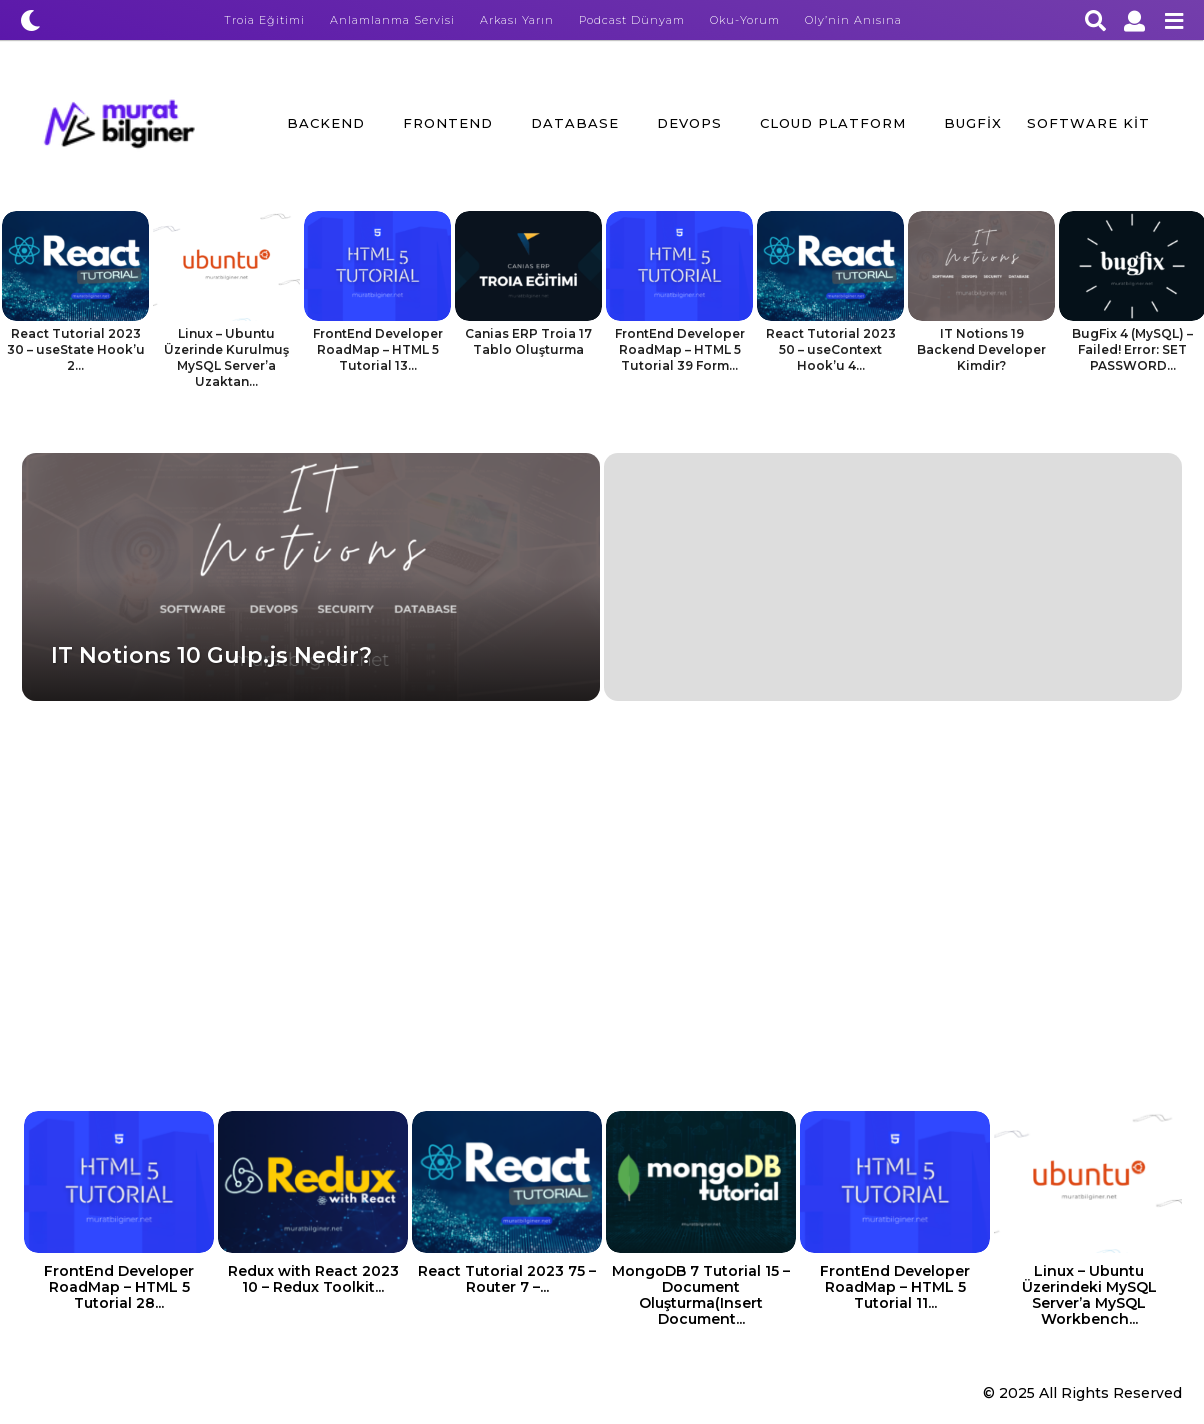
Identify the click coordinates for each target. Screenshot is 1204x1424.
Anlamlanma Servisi (392, 20)
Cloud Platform (833, 123)
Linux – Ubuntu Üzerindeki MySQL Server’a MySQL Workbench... (1089, 1295)
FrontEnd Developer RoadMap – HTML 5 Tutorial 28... (119, 1287)
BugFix (973, 123)
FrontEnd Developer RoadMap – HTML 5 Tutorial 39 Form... (680, 349)
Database (575, 123)
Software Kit (1088, 123)
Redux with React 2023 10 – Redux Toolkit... (313, 1279)
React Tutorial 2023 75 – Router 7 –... (507, 1279)
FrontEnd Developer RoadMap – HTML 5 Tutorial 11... (895, 1287)
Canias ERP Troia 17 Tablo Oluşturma (528, 341)
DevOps (689, 123)
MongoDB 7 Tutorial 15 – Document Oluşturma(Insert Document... (701, 1295)
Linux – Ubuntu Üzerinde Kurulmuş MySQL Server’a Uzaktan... (226, 357)
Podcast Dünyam (632, 20)
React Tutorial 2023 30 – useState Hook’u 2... (76, 349)
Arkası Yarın (517, 20)
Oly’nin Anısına (853, 20)
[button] (30, 20)
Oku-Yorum (745, 20)
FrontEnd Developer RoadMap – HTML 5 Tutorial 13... (378, 349)
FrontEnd (448, 123)
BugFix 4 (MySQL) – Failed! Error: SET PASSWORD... (1132, 349)
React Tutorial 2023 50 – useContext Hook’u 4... (831, 349)
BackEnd (326, 123)
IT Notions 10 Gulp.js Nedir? (211, 655)
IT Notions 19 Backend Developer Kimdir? (981, 349)
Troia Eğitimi (264, 20)
